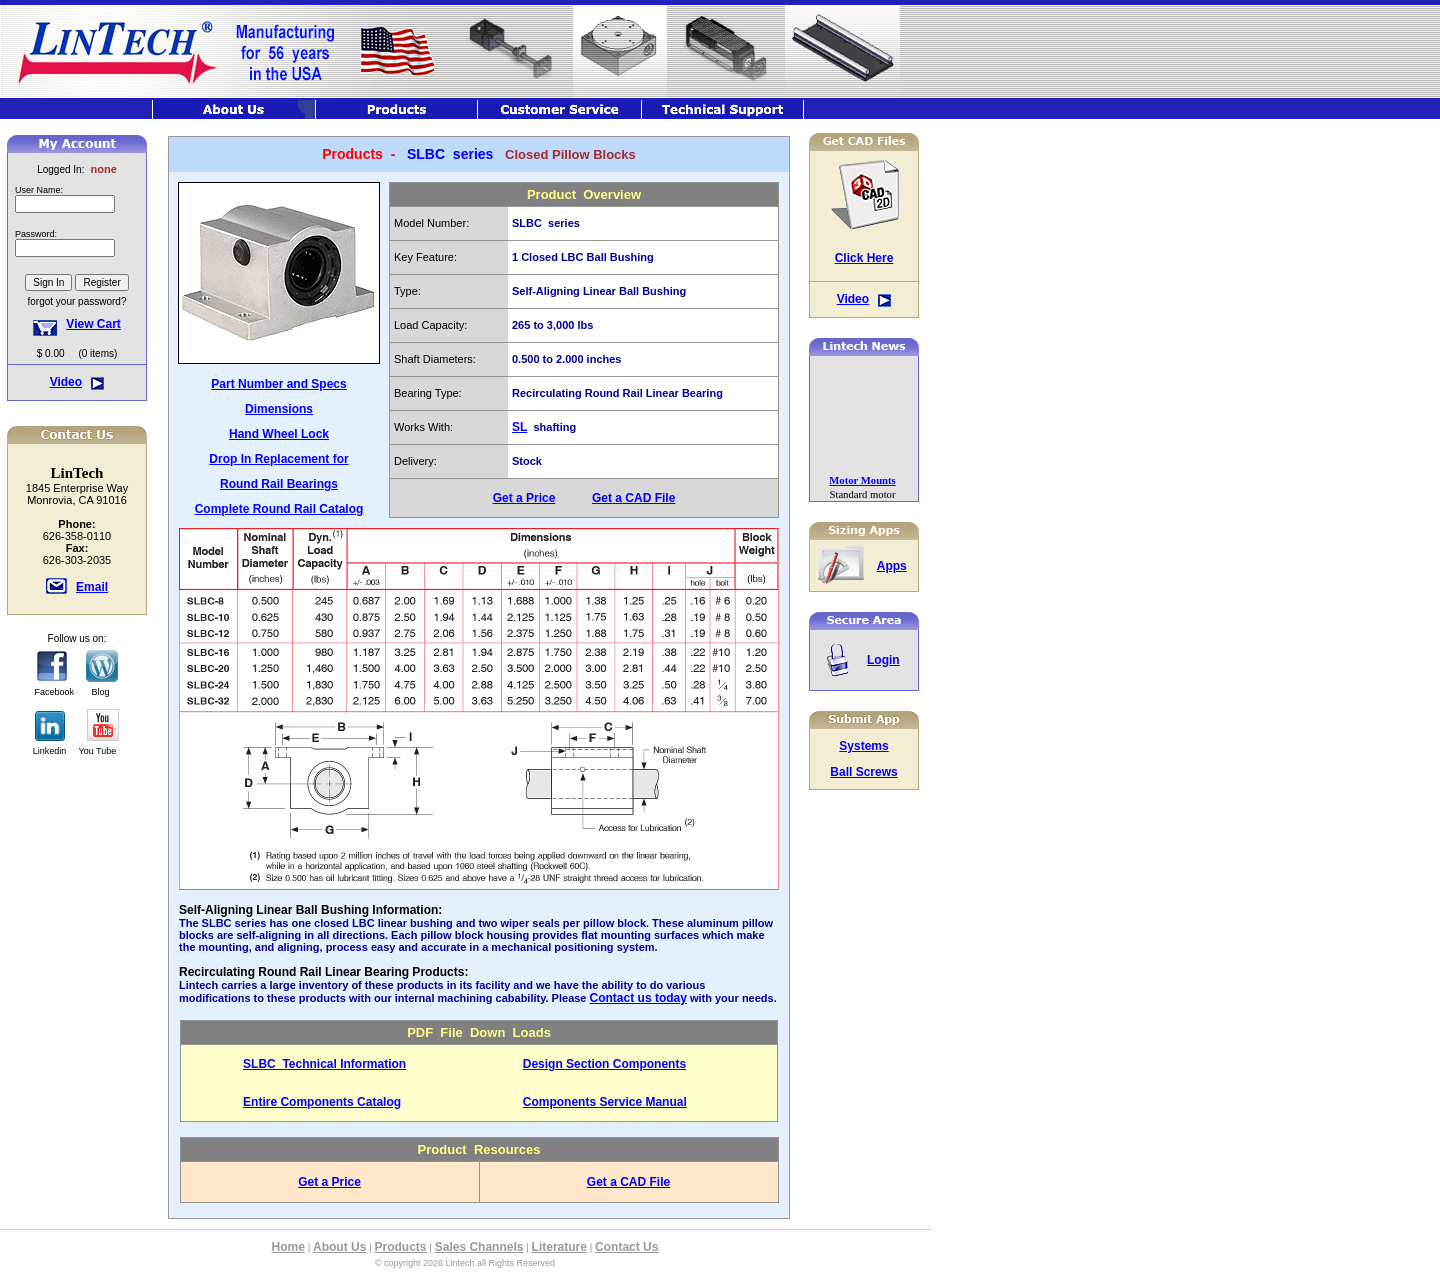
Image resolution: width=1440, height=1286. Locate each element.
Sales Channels (479, 1247)
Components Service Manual (605, 1102)
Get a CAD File (633, 498)
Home (288, 1247)
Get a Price (524, 498)
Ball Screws (863, 772)
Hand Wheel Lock (279, 434)
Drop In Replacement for (278, 459)
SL (519, 427)
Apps (892, 566)
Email (92, 587)
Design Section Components (604, 1064)
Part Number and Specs (278, 384)
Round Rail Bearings (279, 484)
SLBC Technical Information (324, 1064)
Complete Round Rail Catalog (279, 509)
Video (66, 382)
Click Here (864, 258)
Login (883, 660)
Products (401, 1247)
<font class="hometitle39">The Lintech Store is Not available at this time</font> (77, 249)
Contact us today (638, 998)
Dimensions (279, 409)
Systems (863, 746)
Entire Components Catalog (322, 1102)
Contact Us (626, 1247)
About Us (339, 1247)
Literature (559, 1247)
